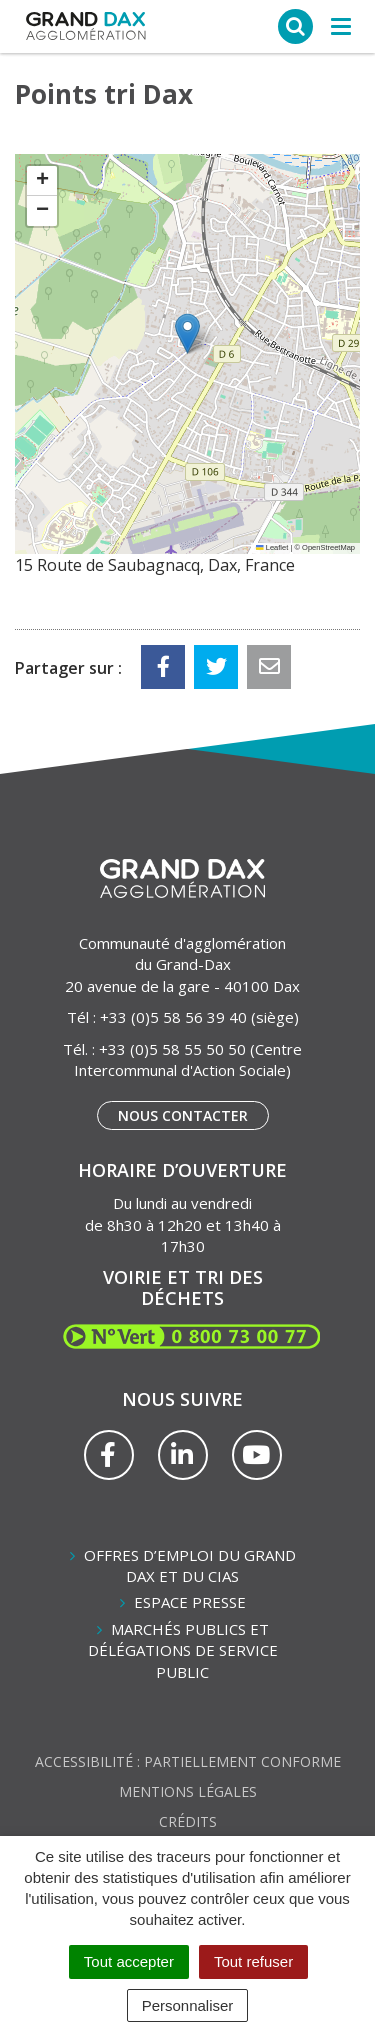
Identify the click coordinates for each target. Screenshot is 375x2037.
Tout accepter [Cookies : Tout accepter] (129, 1961)
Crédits (188, 1821)
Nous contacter (183, 1115)
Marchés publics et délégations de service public (183, 1650)
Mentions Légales (188, 1791)
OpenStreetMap (328, 547)
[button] (187, 333)
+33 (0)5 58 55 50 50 (172, 1049)
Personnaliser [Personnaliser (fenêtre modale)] (188, 2005)
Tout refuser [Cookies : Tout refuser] (253, 1961)
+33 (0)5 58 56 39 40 (173, 1017)
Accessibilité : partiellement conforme (188, 1761)
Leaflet (272, 547)
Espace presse (190, 1602)
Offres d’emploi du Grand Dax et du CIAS (190, 1565)
